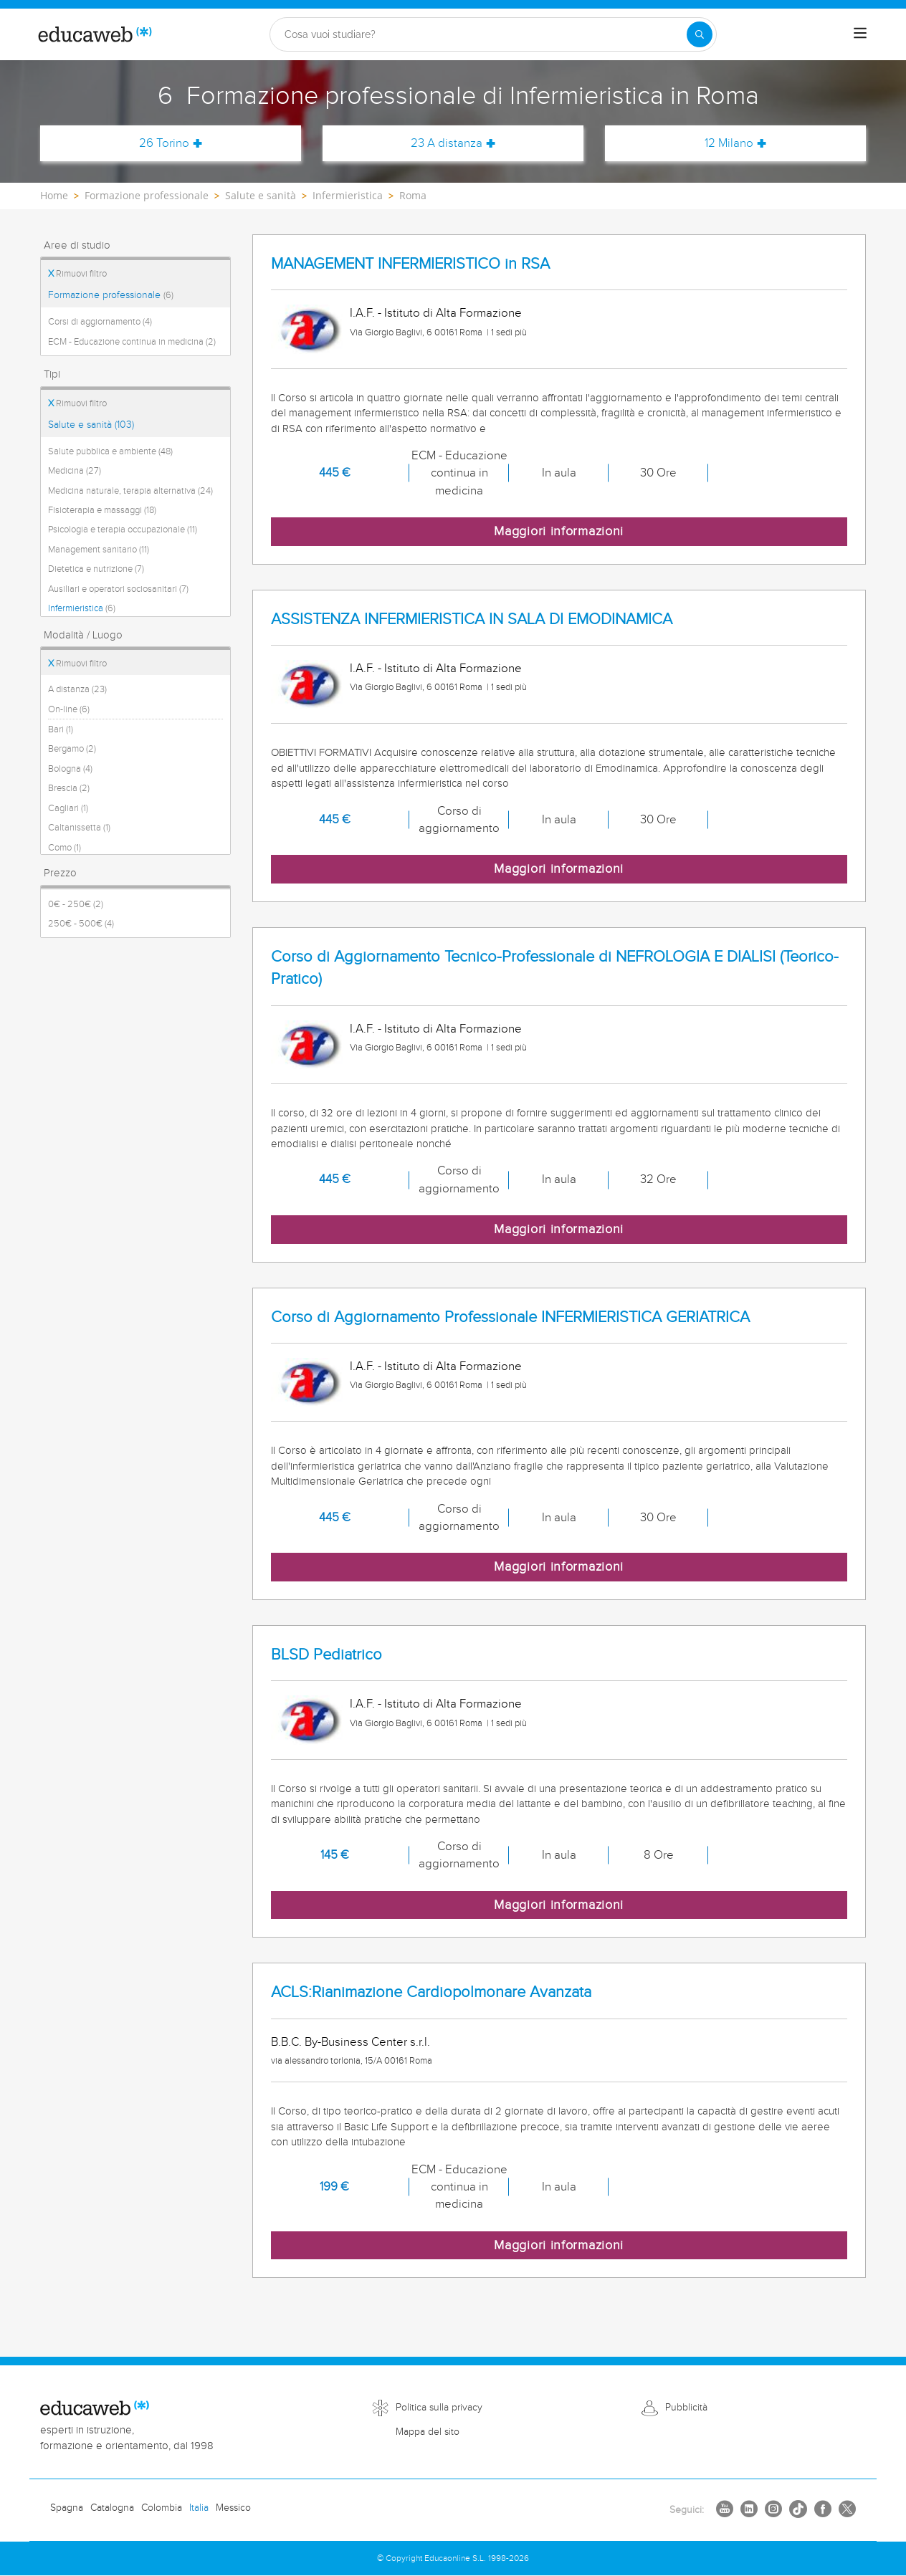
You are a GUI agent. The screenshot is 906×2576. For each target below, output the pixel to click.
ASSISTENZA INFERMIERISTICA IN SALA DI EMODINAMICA (471, 619)
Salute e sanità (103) (91, 425)
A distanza (77, 689)
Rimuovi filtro (77, 273)
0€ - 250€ (75, 904)
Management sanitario (98, 549)
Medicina (74, 471)
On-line (69, 709)
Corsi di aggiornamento (100, 321)
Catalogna (112, 2508)
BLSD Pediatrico (326, 1655)
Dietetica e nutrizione (96, 569)
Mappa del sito (427, 2432)
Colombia (161, 2508)
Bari (60, 729)
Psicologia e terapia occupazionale (122, 529)
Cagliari (68, 808)
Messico (233, 2508)
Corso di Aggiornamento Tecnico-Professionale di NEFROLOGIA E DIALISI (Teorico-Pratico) (555, 968)
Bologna (70, 769)
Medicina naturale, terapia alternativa (130, 491)
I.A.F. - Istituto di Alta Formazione (436, 313)
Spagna (66, 2508)
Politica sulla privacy (439, 2407)
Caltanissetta (79, 827)
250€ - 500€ (81, 923)
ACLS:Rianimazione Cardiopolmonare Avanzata (431, 1992)
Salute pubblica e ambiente (110, 451)
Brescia (69, 788)
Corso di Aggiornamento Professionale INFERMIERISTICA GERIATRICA (510, 1317)
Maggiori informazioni (559, 531)
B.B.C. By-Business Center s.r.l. (350, 2042)
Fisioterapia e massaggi (102, 510)
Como (64, 847)
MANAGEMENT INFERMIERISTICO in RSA (410, 264)
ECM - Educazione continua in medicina (132, 342)
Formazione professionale (110, 295)
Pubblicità (686, 2407)
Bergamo (72, 749)
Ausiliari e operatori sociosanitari (118, 589)
